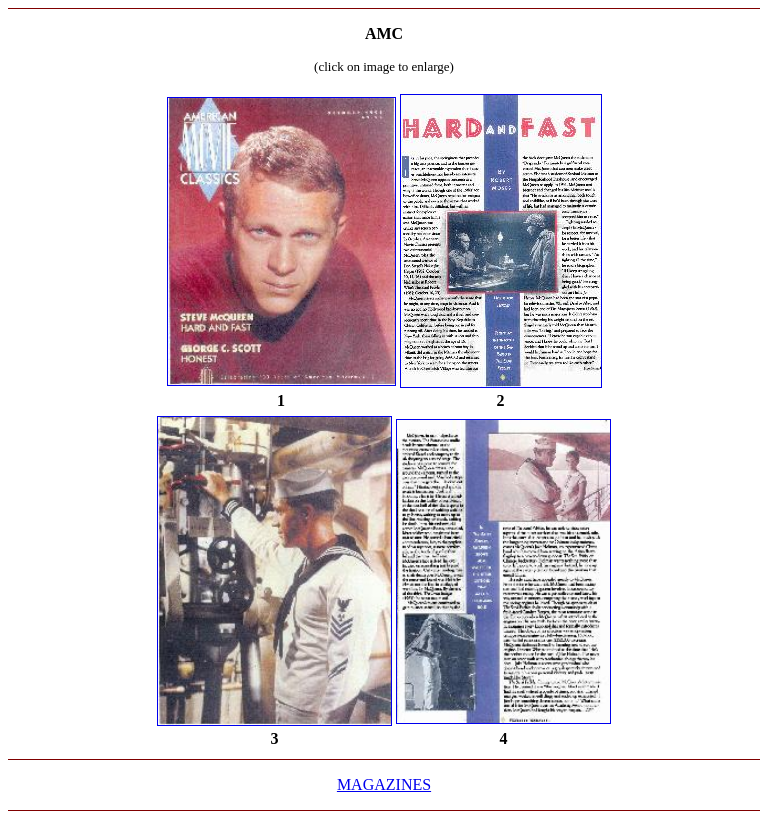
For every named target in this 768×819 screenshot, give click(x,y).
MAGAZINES (384, 784)
